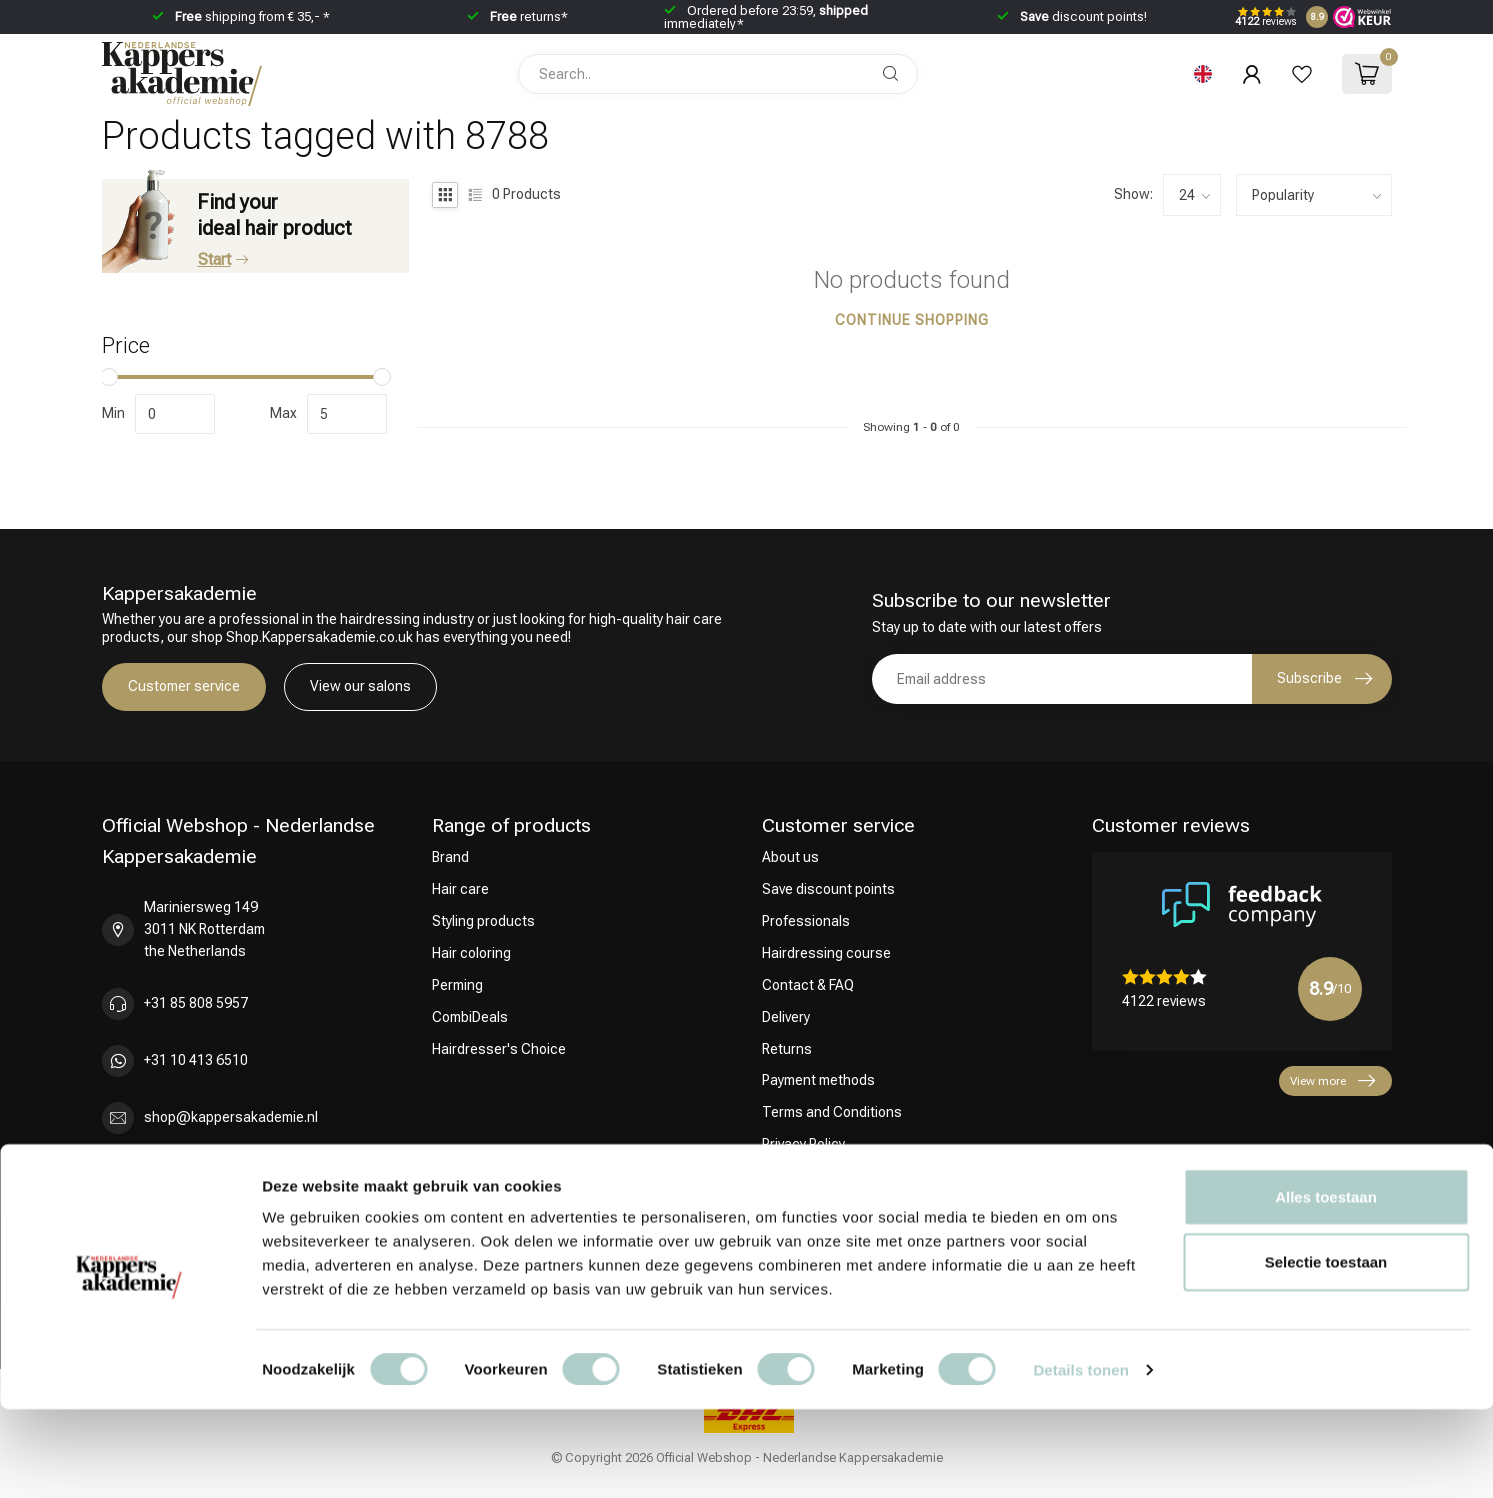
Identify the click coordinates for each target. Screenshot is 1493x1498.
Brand (450, 857)
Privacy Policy (803, 1144)
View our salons (360, 686)
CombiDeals (470, 1017)
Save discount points (828, 889)
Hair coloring (471, 953)
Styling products (483, 921)
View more (1332, 1081)
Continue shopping (912, 320)
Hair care (460, 889)
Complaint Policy (813, 1176)
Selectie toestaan (1326, 1351)
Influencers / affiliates (830, 1208)
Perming (457, 985)
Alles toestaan (1326, 1285)
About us (790, 857)
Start (223, 259)
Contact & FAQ (808, 985)
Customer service (184, 686)
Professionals (806, 921)
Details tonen (1080, 1458)
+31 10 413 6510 (196, 1060)
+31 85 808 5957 (196, 1003)
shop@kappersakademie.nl (231, 1117)
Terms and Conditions (832, 1112)
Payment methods (818, 1080)
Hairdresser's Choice (499, 1049)
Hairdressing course (826, 953)
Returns (787, 1049)
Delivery (786, 1017)
